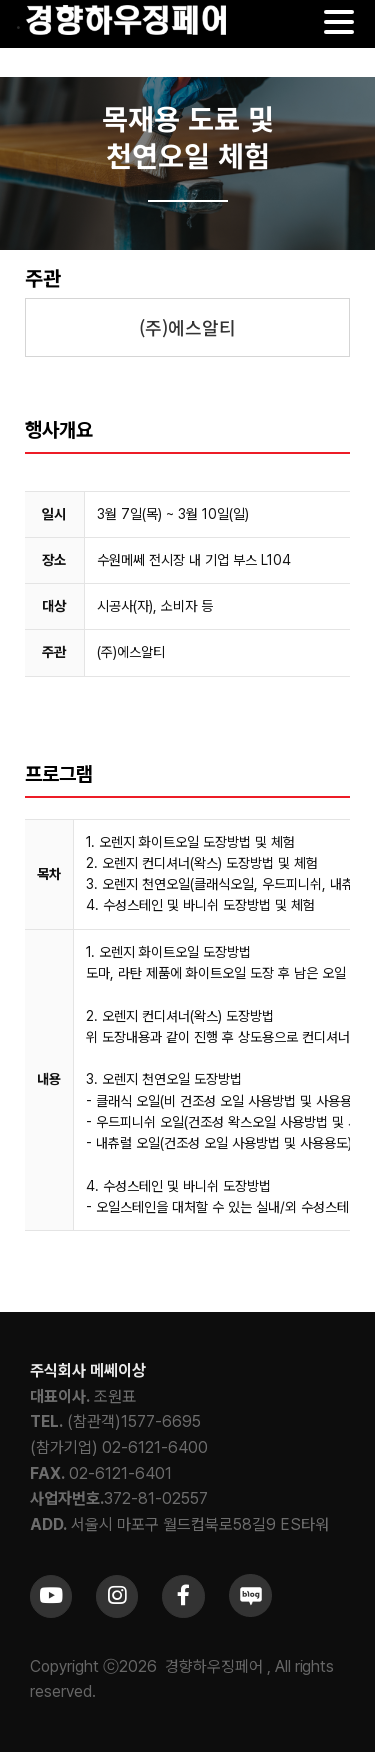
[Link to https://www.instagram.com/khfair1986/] (117, 1596)
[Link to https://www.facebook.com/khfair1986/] (183, 1596)
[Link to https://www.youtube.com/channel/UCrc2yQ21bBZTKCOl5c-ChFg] (51, 1596)
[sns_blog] (250, 1581)
